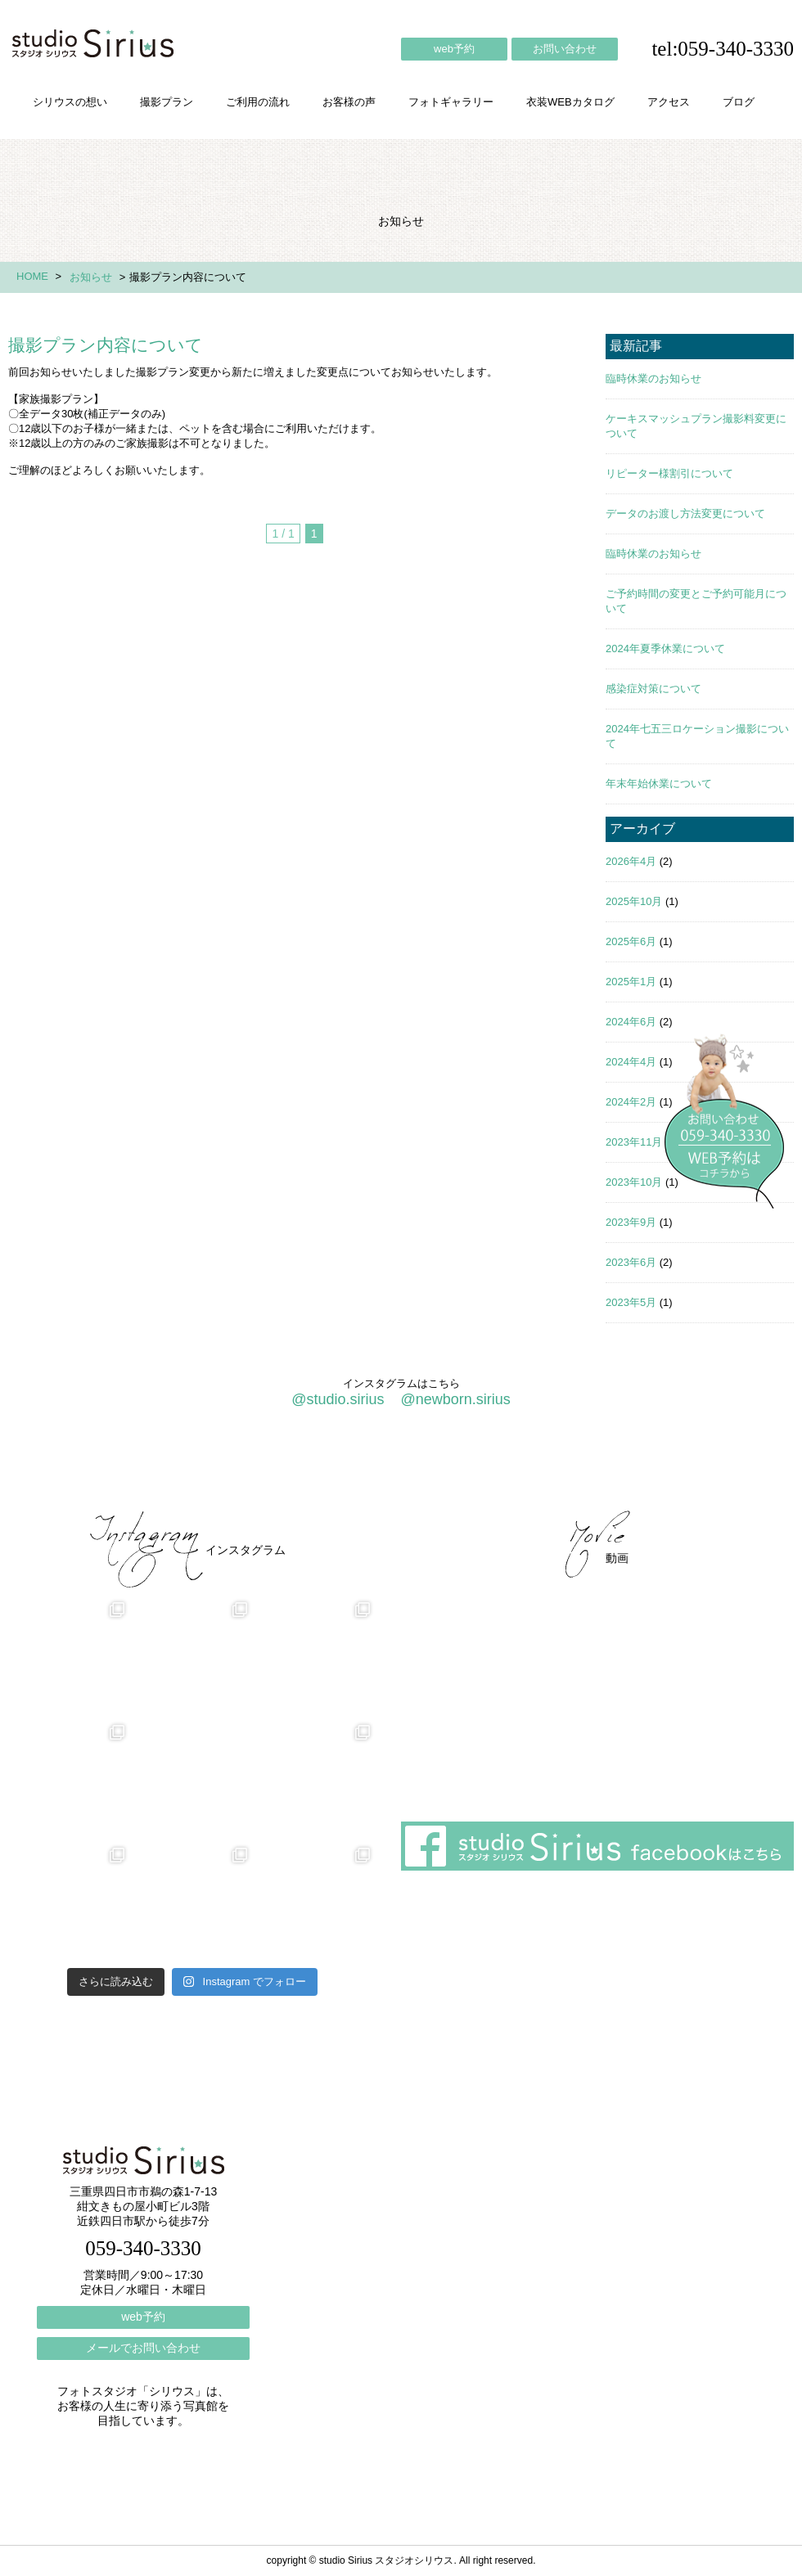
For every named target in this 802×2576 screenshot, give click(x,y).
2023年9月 (631, 1222)
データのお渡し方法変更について (685, 513)
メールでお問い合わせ (143, 2347)
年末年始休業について (659, 783)
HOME (32, 276)
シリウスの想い (70, 102)
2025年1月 (631, 981)
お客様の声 (349, 102)
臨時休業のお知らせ (653, 378)
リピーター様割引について (669, 473)
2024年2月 (631, 1102)
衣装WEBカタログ (570, 102)
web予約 (454, 49)
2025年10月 (634, 901)
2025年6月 (631, 941)
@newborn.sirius (455, 1399)
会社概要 (524, 1467)
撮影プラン (166, 102)
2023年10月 (634, 1182)
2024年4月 (631, 1062)
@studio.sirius (337, 1399)
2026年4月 (631, 861)
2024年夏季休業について (665, 648)
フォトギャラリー (450, 102)
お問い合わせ (565, 49)
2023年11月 (634, 1142)
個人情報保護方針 (727, 1467)
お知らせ (91, 277)
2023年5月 (631, 1302)
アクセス (668, 102)
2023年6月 (631, 1262)
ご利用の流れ (258, 102)
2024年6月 (631, 1022)
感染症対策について (653, 688)
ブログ (739, 102)
